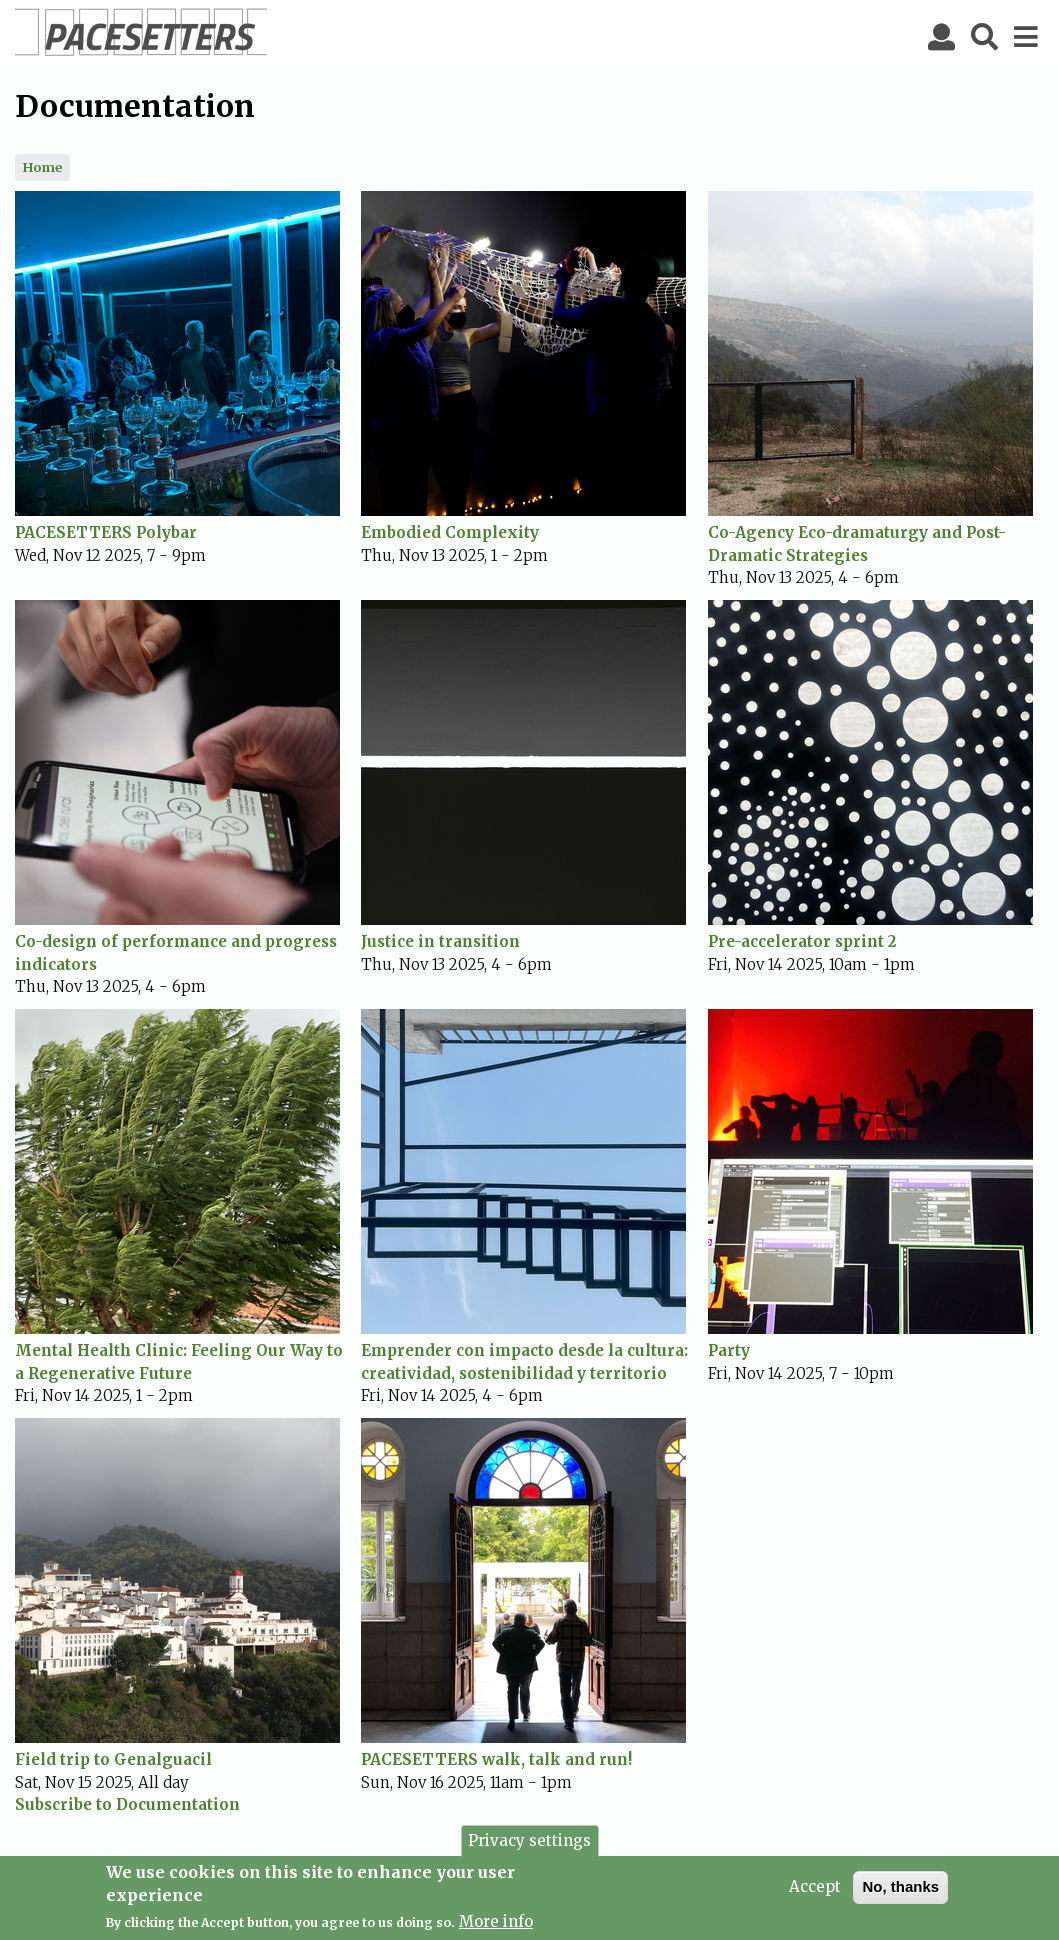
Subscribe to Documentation (127, 1804)
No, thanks (900, 1892)
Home (42, 167)
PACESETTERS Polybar (106, 532)
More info (496, 1927)
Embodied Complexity (450, 532)
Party (729, 1350)
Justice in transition (440, 941)
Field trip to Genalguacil (113, 1759)
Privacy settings (529, 1845)
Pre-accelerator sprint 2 (802, 941)
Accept (815, 1892)
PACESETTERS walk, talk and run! (496, 1759)
